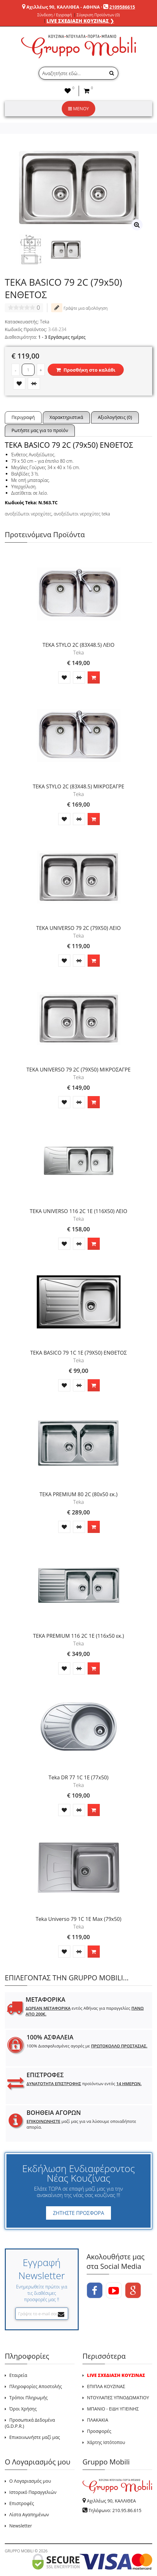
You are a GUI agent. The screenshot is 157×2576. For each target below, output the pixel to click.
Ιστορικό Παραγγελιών (32, 2492)
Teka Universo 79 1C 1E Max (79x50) (79, 1918)
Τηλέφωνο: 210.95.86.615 (115, 2510)
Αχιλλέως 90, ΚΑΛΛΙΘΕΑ (111, 2501)
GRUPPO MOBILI (19, 2551)
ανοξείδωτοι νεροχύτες (28, 514)
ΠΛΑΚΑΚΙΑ (97, 2420)
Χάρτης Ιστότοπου (106, 2442)
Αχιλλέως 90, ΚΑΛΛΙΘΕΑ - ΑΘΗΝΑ (63, 7)
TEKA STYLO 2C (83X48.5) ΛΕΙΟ (78, 644)
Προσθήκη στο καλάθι (85, 370)
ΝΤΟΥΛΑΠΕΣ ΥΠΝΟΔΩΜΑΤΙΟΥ (118, 2397)
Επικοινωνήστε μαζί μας (34, 2437)
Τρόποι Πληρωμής (28, 2397)
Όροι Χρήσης (23, 2409)
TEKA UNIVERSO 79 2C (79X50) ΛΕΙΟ (78, 928)
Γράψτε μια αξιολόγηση (79, 307)
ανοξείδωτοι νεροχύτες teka (82, 514)
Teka (44, 322)
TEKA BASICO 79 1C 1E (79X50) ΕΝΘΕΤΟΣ (78, 1352)
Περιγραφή (23, 417)
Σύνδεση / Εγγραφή (54, 15)
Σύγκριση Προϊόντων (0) (98, 15)
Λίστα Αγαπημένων (29, 2514)
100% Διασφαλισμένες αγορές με (87, 2046)
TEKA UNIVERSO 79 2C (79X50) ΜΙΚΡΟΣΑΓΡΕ (79, 1069)
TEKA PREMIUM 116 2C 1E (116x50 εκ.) (78, 1635)
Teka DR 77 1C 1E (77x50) (78, 1777)
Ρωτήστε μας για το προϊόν (40, 430)
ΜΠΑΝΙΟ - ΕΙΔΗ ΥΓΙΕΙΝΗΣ (113, 2409)
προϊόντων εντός (84, 2083)
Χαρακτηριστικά (66, 417)
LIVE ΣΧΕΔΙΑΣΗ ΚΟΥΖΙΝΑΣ (116, 2375)
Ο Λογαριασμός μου (30, 2481)
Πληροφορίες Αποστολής (35, 2386)
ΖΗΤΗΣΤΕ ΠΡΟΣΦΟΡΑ (78, 2212)
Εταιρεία (18, 2375)
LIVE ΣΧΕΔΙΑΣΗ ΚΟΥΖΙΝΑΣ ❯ (80, 21)
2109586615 (122, 7)
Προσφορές (99, 2431)
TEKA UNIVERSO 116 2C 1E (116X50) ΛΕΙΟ (78, 1211)
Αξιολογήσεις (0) (115, 417)
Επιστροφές (21, 2503)
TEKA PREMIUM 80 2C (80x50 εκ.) (79, 1494)
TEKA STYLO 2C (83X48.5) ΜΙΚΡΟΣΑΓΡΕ (78, 786)
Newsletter (20, 2526)
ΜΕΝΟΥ (78, 108)
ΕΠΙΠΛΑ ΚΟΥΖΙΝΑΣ (106, 2386)
